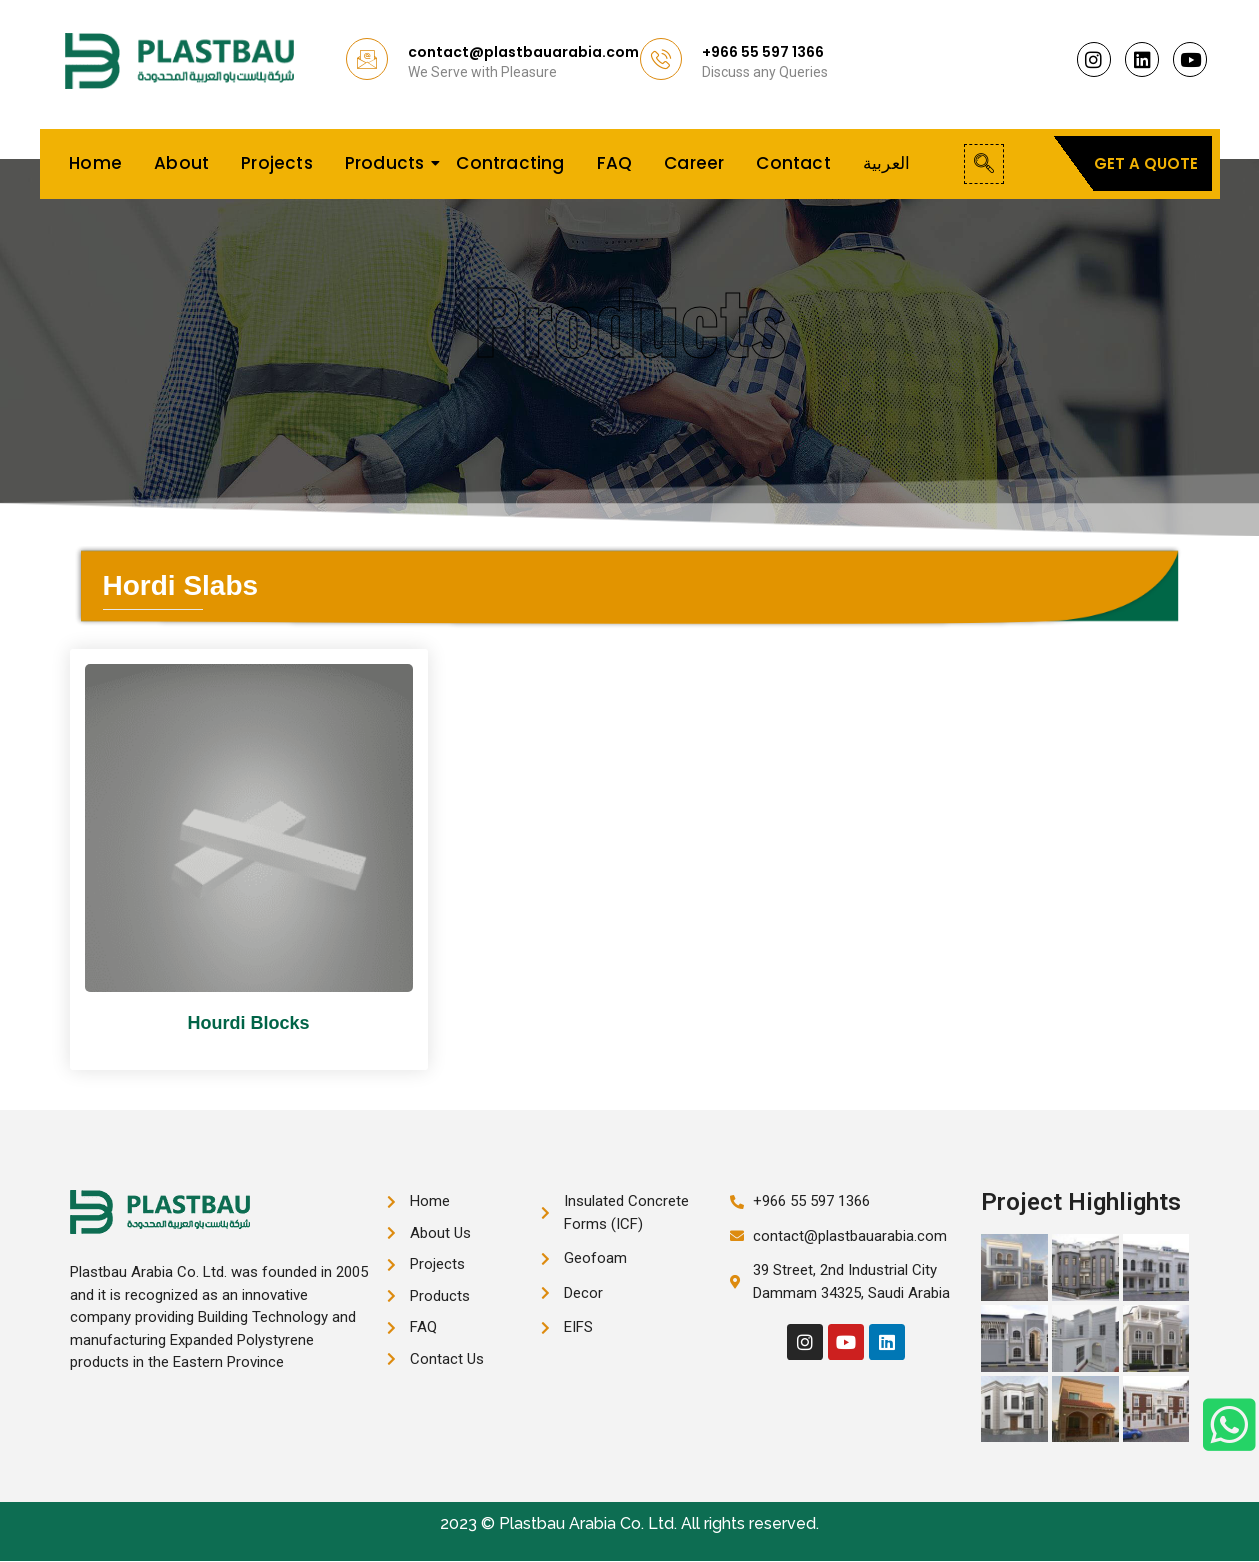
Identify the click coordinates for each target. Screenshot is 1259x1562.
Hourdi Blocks (248, 1023)
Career (694, 163)
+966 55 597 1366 (763, 52)
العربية (886, 163)
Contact (793, 163)
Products (389, 163)
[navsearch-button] (984, 164)
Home (95, 163)
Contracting (510, 163)
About (181, 163)
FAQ (615, 163)
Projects (277, 163)
